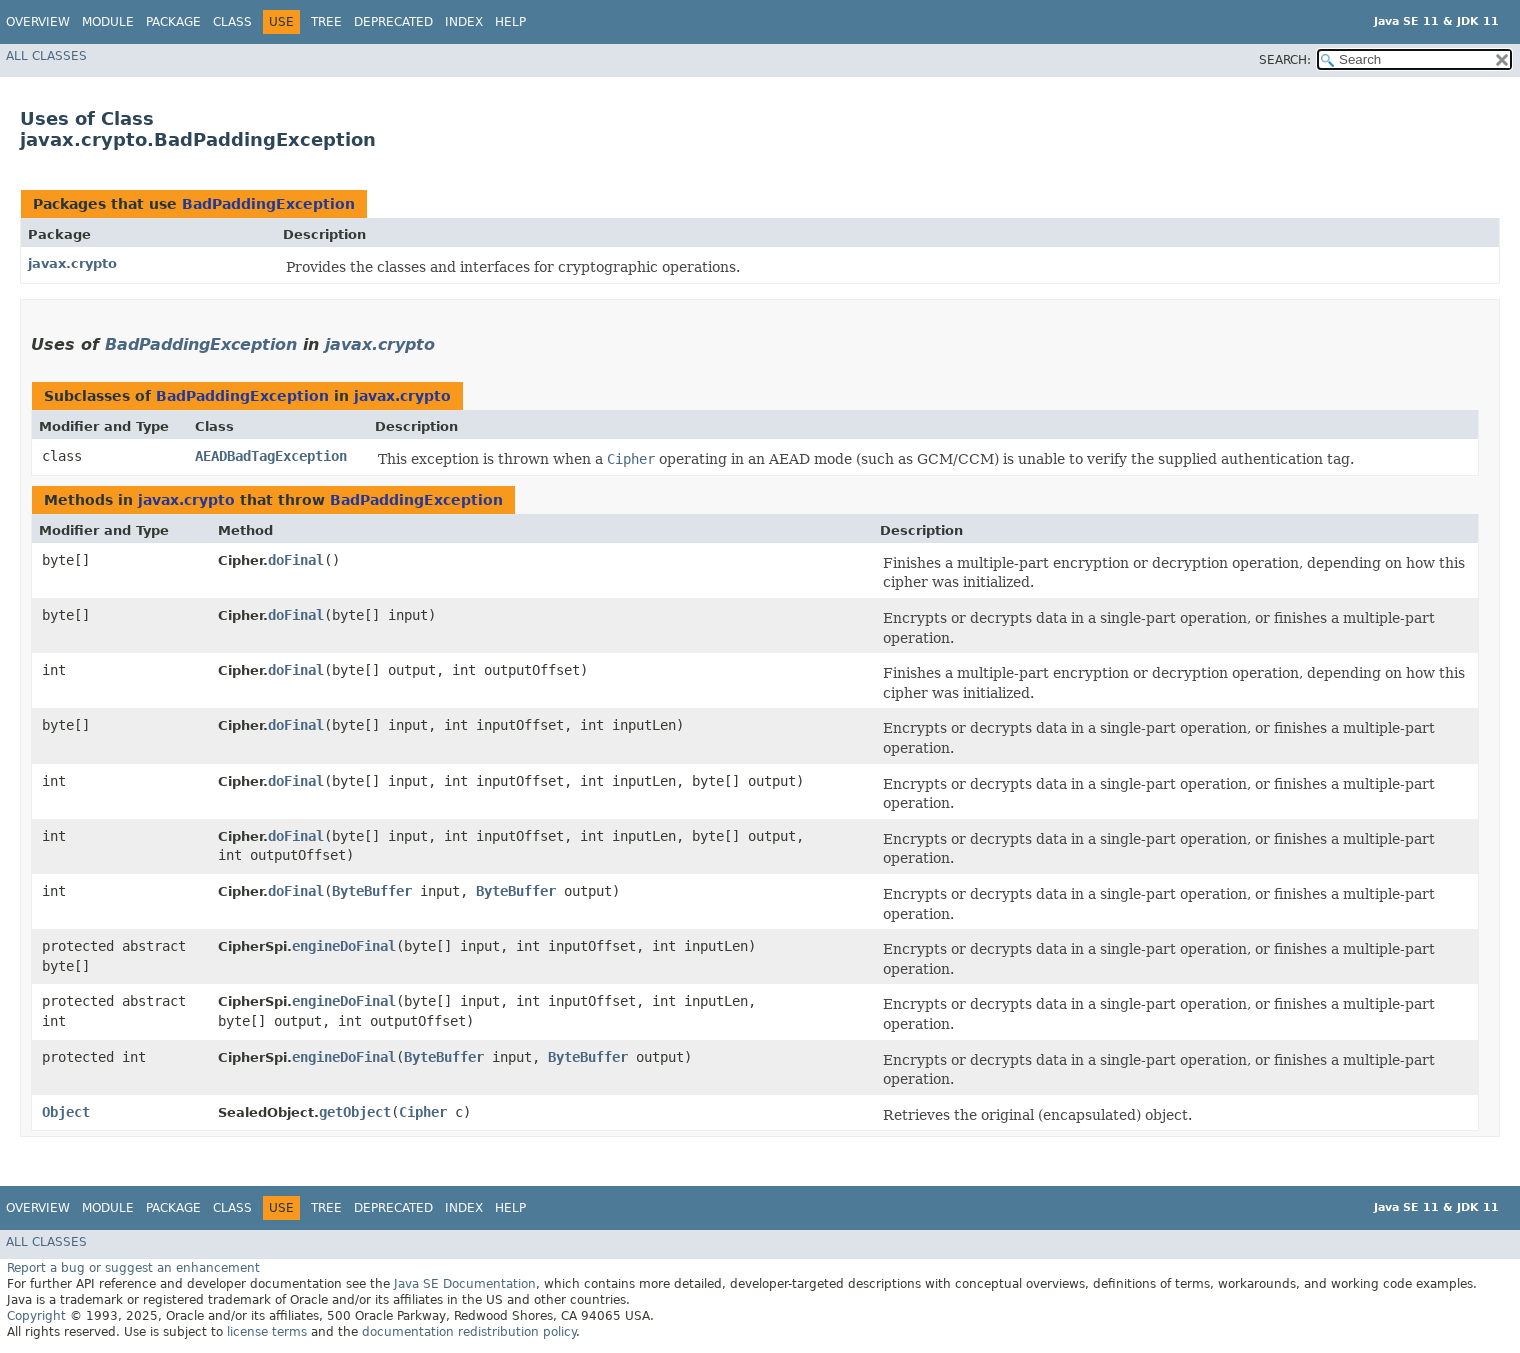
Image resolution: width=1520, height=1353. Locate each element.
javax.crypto (72, 263)
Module (108, 22)
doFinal (296, 560)
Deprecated (393, 22)
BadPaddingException (268, 204)
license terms (267, 1332)
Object (66, 1112)
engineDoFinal (344, 946)
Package (173, 22)
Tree (326, 22)
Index (464, 22)
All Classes (46, 56)
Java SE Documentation (465, 1284)
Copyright (36, 1316)
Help (510, 22)
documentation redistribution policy (469, 1332)
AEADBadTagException (271, 456)
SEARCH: (1285, 60)
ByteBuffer (372, 891)
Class (232, 22)
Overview (38, 22)
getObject (355, 1112)
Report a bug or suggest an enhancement (133, 1268)
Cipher (423, 1112)
